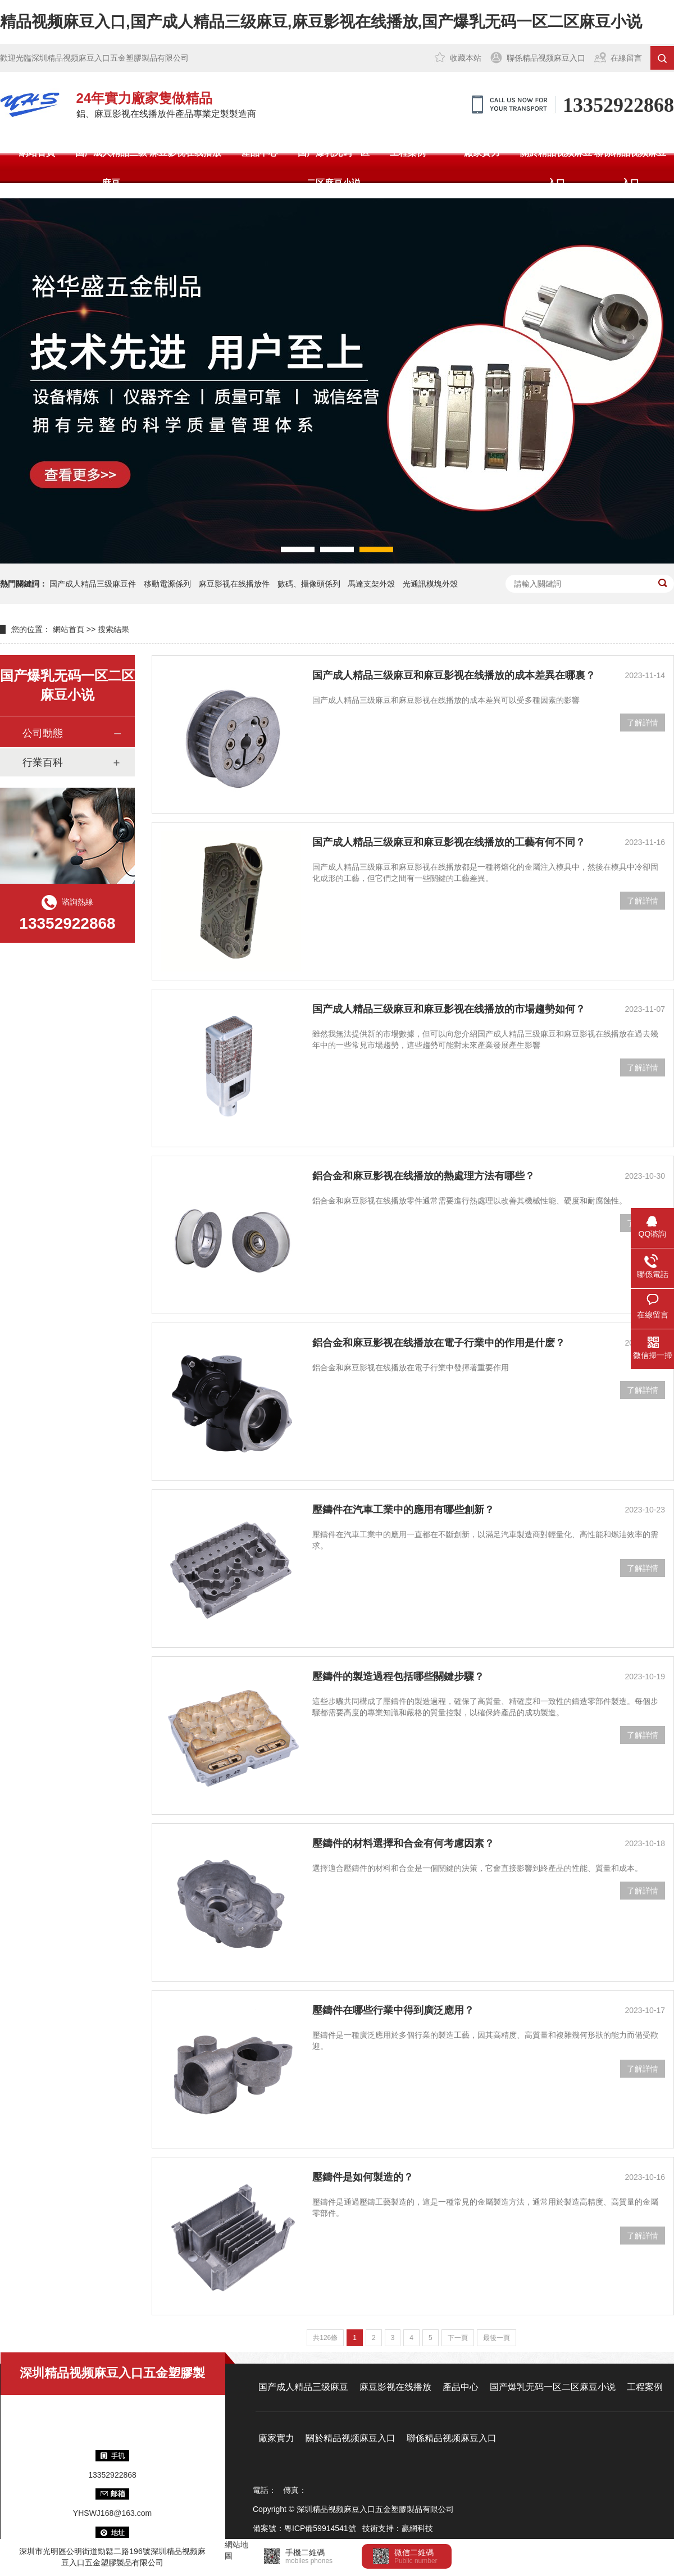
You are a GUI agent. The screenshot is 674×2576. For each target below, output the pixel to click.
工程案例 (408, 152)
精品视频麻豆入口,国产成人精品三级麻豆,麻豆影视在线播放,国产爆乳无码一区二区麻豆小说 (321, 21)
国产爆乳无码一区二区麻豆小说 (334, 168)
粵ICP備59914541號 (320, 2528)
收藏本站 (465, 57)
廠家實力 (482, 152)
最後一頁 (496, 2338)
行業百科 (42, 762)
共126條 (325, 2338)
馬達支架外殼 (371, 583)
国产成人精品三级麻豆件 (92, 583)
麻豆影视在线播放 (185, 152)
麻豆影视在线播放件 (234, 583)
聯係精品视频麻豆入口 (546, 57)
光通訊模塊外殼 (430, 583)
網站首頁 (37, 152)
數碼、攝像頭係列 (308, 583)
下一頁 (458, 2338)
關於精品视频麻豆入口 (556, 168)
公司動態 (42, 733)
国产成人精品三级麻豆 (111, 168)
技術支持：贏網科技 (397, 2528)
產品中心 (259, 152)
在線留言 (626, 57)
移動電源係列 (167, 583)
